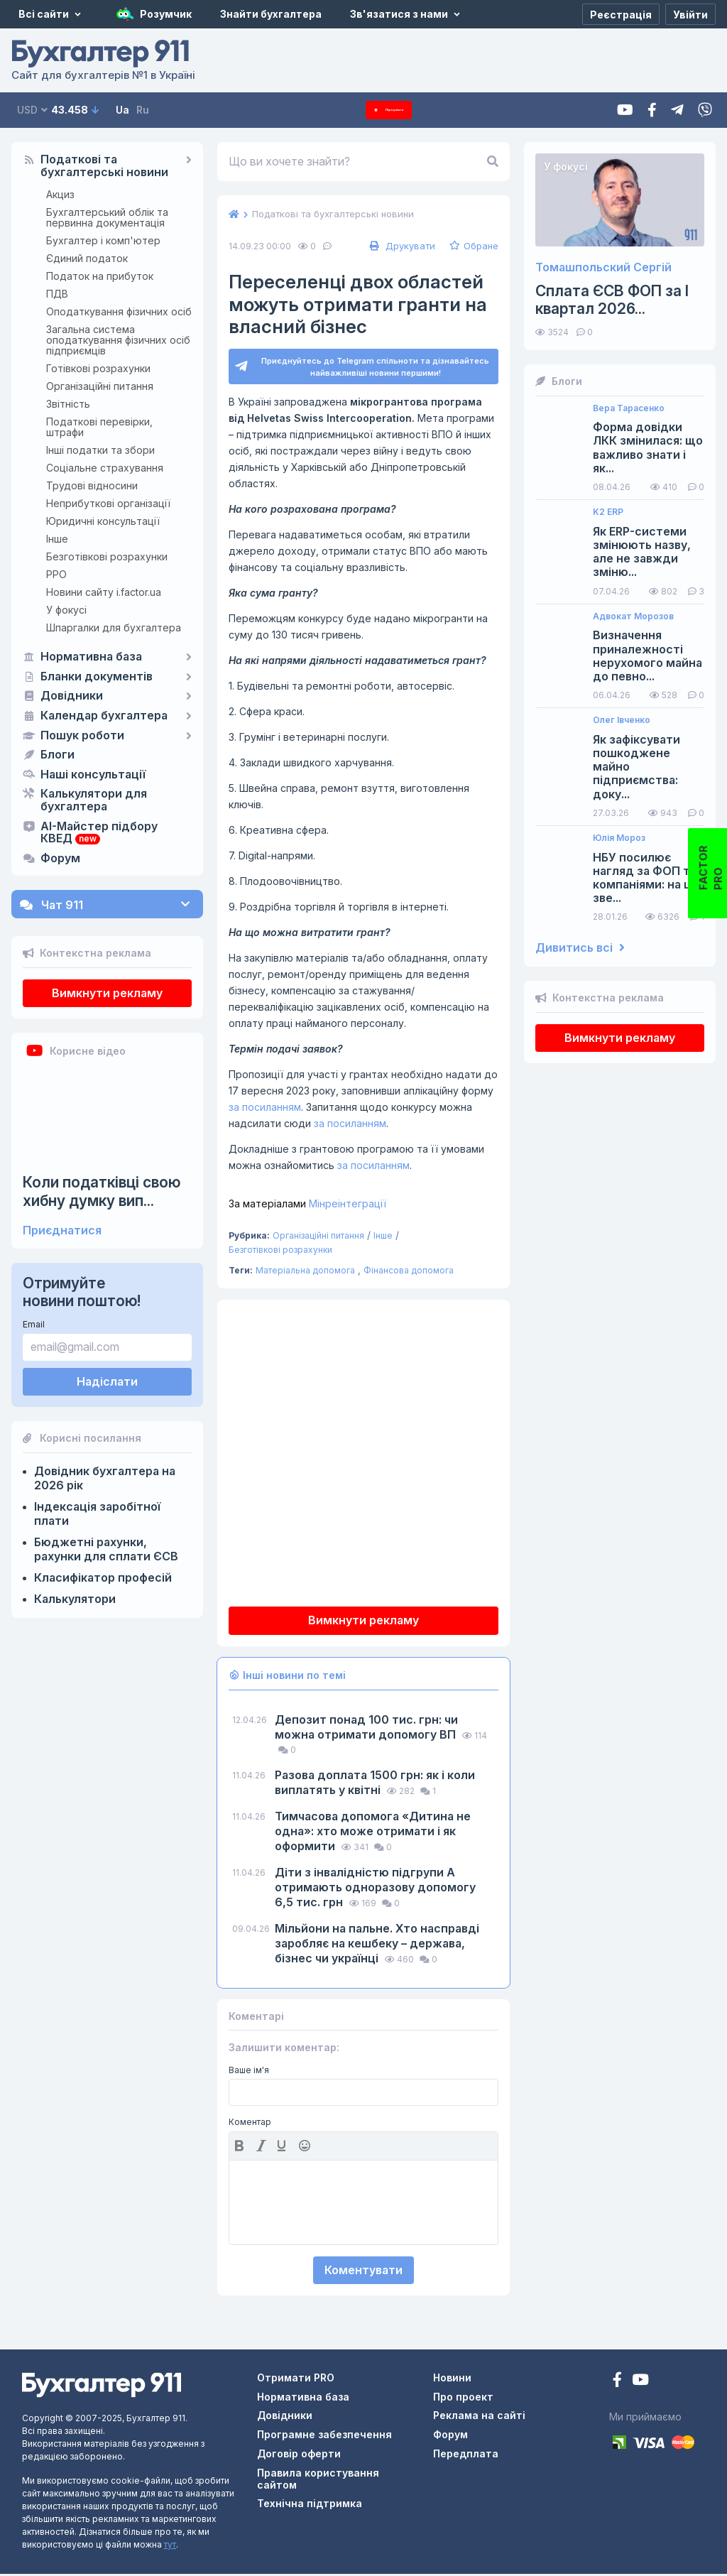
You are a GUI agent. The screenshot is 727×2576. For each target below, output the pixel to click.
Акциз (60, 194)
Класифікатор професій (103, 1577)
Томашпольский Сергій (603, 267)
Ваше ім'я (249, 2072)
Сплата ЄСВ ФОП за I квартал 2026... (612, 299)
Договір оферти (299, 2456)
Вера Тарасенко (629, 408)
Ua (122, 110)
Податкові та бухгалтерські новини (104, 166)
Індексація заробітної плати (97, 1513)
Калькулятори (75, 1599)
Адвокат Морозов (633, 616)
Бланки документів (96, 676)
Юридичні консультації (103, 521)
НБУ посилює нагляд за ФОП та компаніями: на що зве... (647, 878)
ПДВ (57, 294)
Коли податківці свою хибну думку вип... (101, 1191)
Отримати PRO (295, 2380)
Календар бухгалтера (104, 716)
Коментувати (363, 2272)
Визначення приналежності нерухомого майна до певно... (647, 656)
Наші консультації (93, 774)
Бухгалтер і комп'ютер (103, 240)
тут (170, 2546)
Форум (60, 858)
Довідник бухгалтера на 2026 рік (104, 1478)
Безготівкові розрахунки (107, 556)
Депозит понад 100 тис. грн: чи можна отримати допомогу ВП (367, 1729)
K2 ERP (608, 512)
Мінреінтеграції (307, 1206)
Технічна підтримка (309, 2505)
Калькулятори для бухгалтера (93, 800)
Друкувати (400, 245)
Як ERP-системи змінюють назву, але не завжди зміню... (642, 552)
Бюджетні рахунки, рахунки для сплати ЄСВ (106, 1549)
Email (34, 1324)
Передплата (388, 110)
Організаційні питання (99, 386)
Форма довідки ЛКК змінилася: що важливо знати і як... (648, 447)
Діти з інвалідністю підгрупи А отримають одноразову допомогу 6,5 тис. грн (375, 1889)
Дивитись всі (580, 948)
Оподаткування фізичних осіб (119, 311)
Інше (57, 539)
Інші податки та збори (100, 450)
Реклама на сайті (479, 2417)
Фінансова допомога (409, 1272)
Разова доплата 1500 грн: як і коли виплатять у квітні (375, 1784)
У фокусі (66, 610)
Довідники (71, 696)
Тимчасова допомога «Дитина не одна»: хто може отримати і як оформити (373, 1833)
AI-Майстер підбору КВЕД (99, 833)
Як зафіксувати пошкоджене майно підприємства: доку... (636, 767)
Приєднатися (62, 1230)
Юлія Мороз (619, 838)
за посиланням (265, 1109)
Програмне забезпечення (324, 2436)
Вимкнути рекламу (107, 993)
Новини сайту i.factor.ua (103, 592)
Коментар (250, 2124)
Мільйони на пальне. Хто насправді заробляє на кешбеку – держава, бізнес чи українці (377, 1945)
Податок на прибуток (99, 276)
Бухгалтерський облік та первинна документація (107, 217)
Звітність (68, 404)
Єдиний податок (87, 258)
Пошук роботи (82, 735)
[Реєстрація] (621, 14)
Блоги (57, 755)
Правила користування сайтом (318, 2481)
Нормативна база (91, 657)
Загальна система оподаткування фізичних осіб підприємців (118, 340)
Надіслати (107, 1381)
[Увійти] (690, 14)
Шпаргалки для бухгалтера (113, 627)
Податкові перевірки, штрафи (99, 426)
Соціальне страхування (104, 468)
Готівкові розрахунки (98, 368)
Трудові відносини (92, 485)
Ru (142, 110)
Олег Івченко (621, 720)
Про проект (463, 2399)
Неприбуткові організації (108, 503)
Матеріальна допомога (305, 1272)
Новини (452, 2380)
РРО (56, 574)
